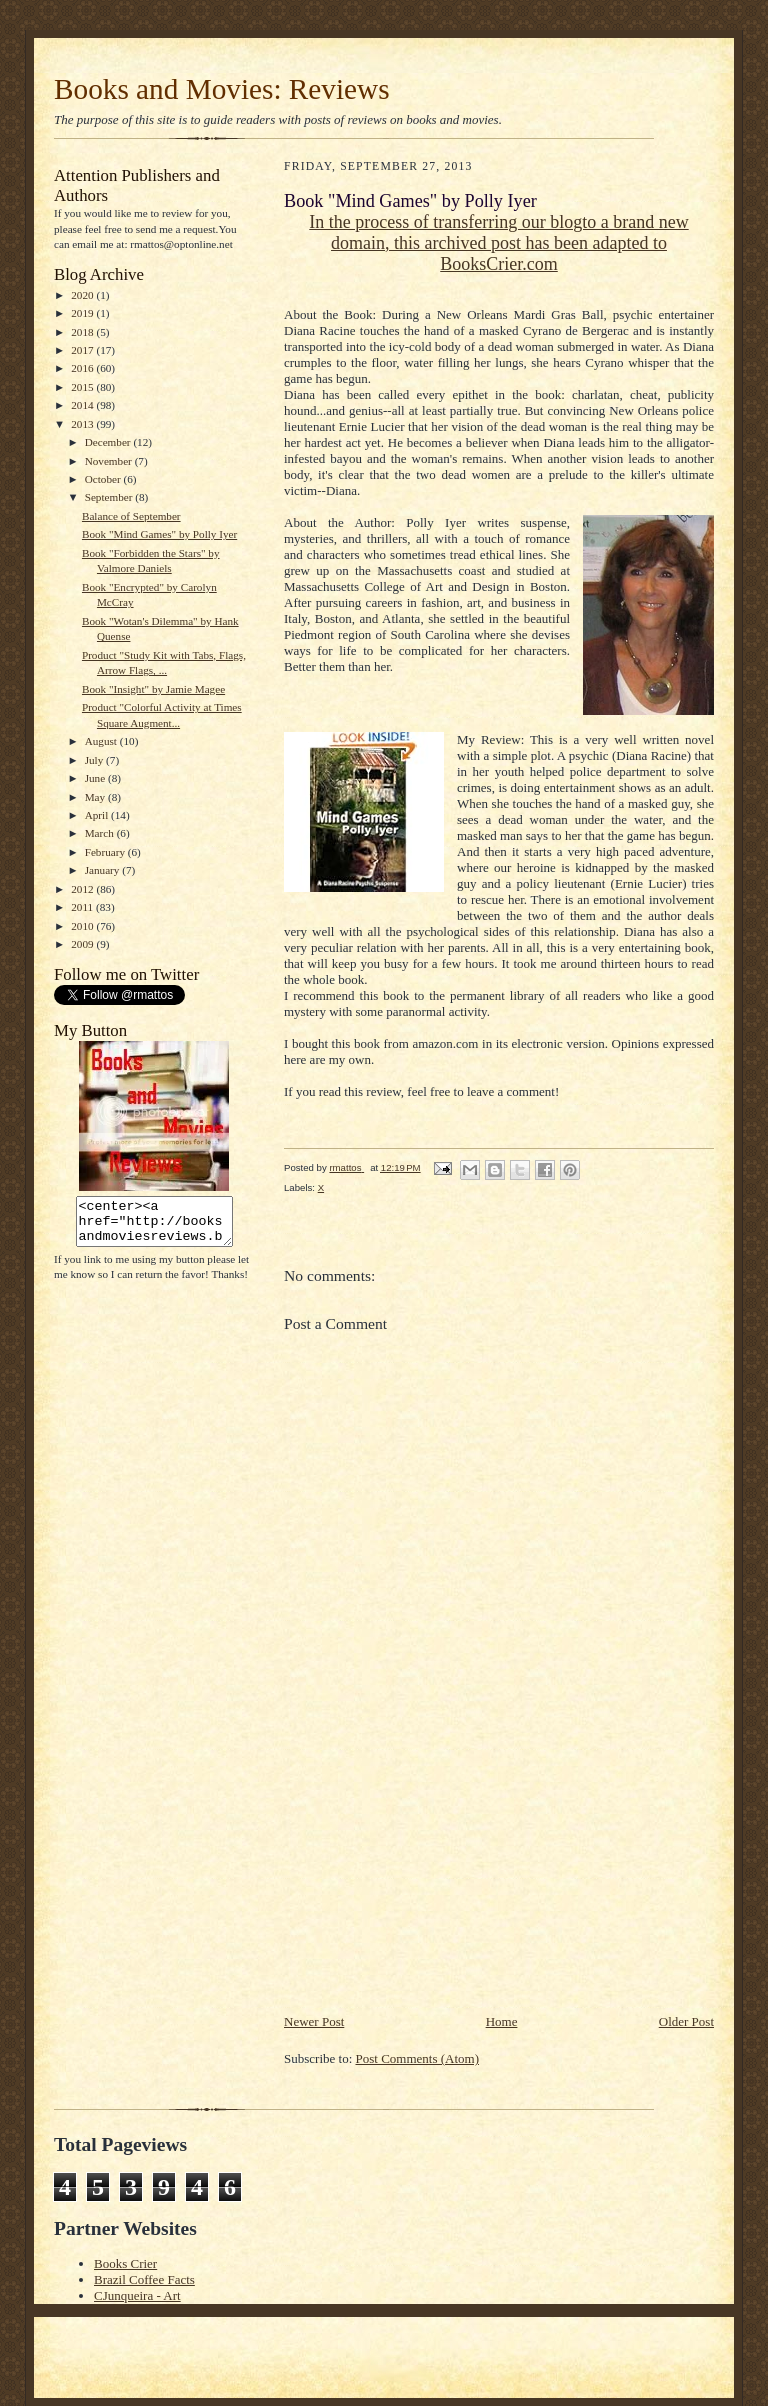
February (106, 852)
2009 (83, 944)
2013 (83, 424)
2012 (83, 889)
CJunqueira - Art (137, 2295)
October (104, 479)
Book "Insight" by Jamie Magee (153, 689)
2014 (83, 405)
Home (502, 2021)
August (102, 741)
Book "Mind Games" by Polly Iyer (159, 534)
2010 (83, 926)
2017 (83, 350)
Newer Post (314, 2021)
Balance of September (131, 516)
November (110, 461)
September (110, 497)
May (96, 797)
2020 (83, 295)
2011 (83, 907)
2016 (83, 368)
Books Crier (125, 2263)
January (104, 870)
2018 (83, 332)
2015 (83, 387)
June (96, 778)
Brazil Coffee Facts (144, 2279)
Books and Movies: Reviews (222, 89)
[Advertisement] (434, 1872)
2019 (83, 313)
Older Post (686, 2021)
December (109, 442)
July (95, 760)
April (98, 815)
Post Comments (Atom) (418, 2058)
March (101, 833)
